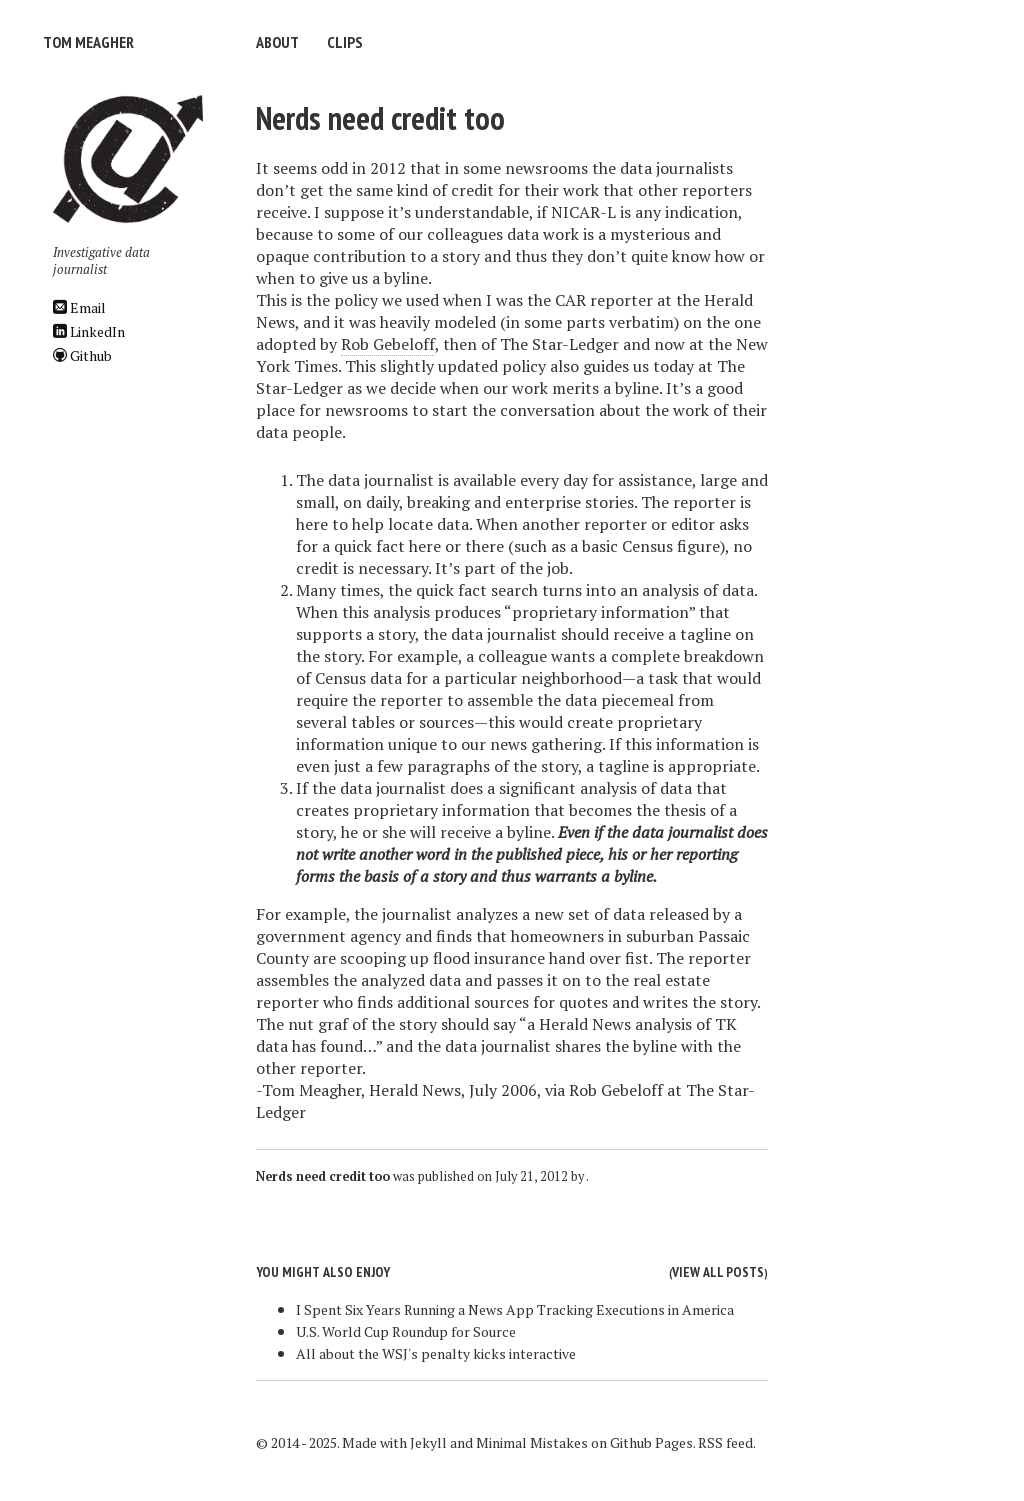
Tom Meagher (88, 42)
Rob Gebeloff (388, 344)
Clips (345, 42)
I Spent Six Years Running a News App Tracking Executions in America (515, 1309)
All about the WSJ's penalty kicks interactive (436, 1353)
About (277, 42)
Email (79, 307)
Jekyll (428, 1442)
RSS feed (725, 1442)
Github (82, 355)
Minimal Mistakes (532, 1442)
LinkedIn (89, 331)
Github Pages (651, 1442)
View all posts (718, 1272)
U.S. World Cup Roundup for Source (406, 1331)
